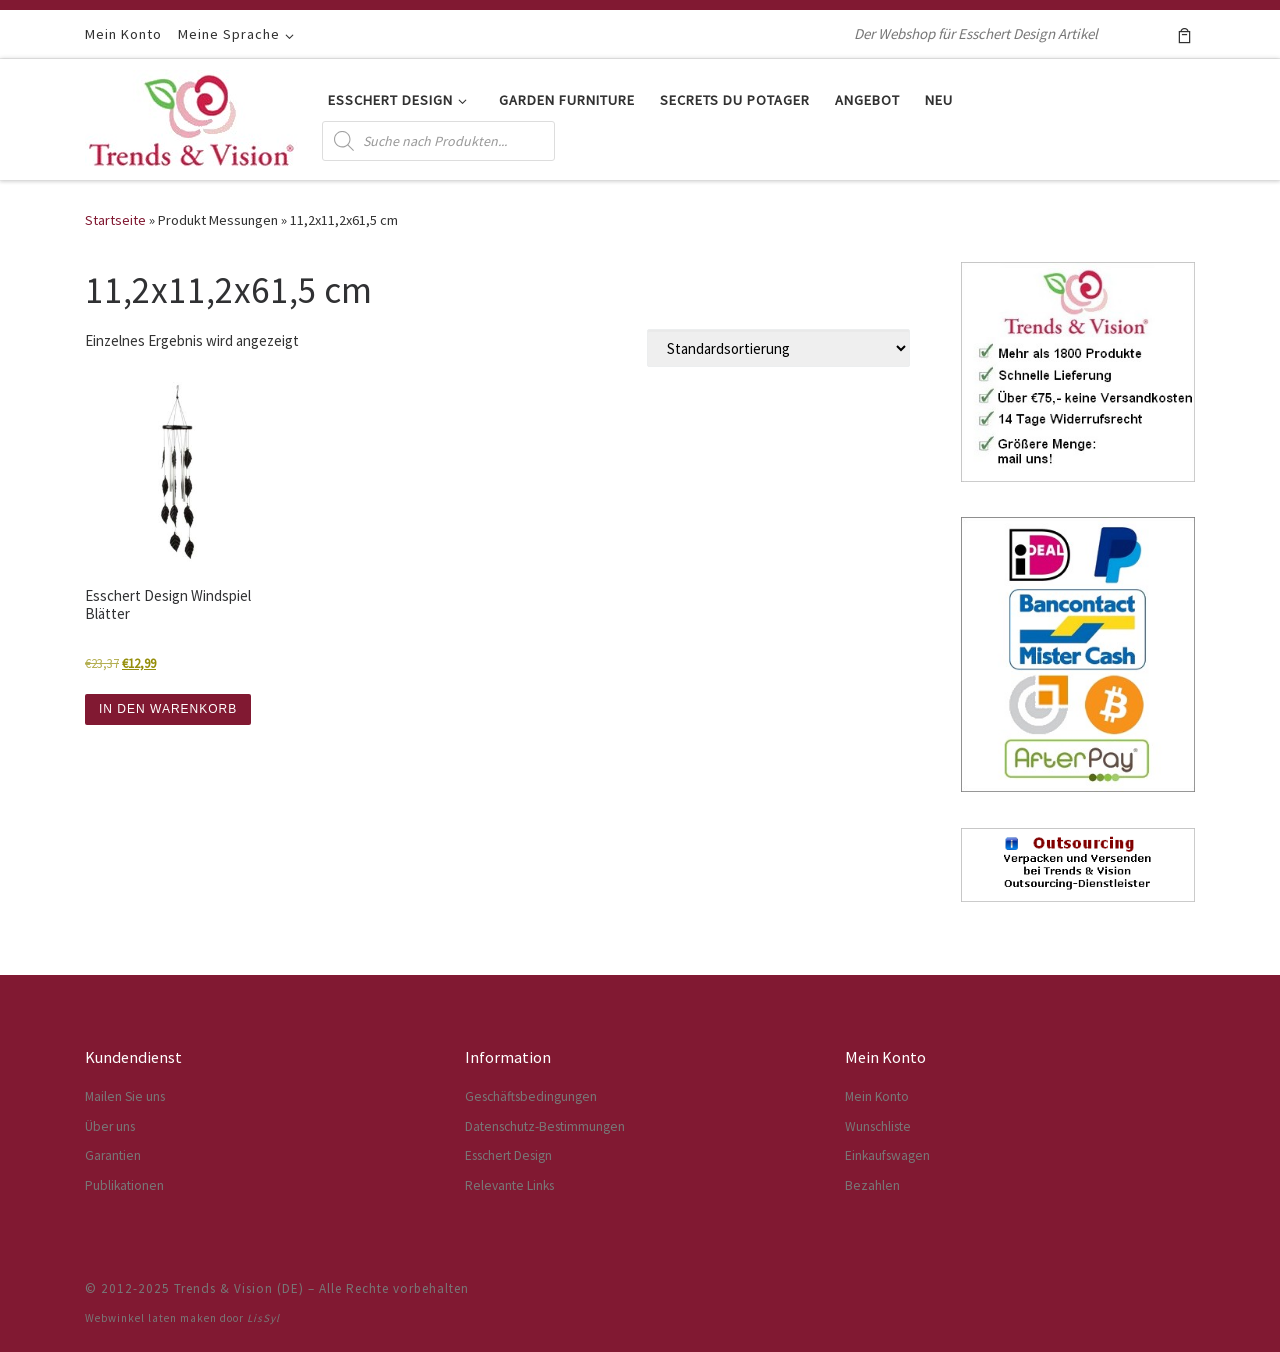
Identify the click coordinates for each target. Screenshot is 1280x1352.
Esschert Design (508, 1155)
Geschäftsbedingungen (531, 1096)
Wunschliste (878, 1126)
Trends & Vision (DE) (239, 1288)
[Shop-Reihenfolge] (778, 348)
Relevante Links (509, 1185)
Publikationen (124, 1185)
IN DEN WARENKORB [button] (168, 709)
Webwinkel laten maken (151, 1318)
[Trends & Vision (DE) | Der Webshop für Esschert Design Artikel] (191, 115)
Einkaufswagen (887, 1155)
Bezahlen (872, 1185)
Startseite (115, 220)
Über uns (110, 1126)
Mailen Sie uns (125, 1096)
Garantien (113, 1155)
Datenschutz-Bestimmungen (545, 1126)
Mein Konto (877, 1096)
